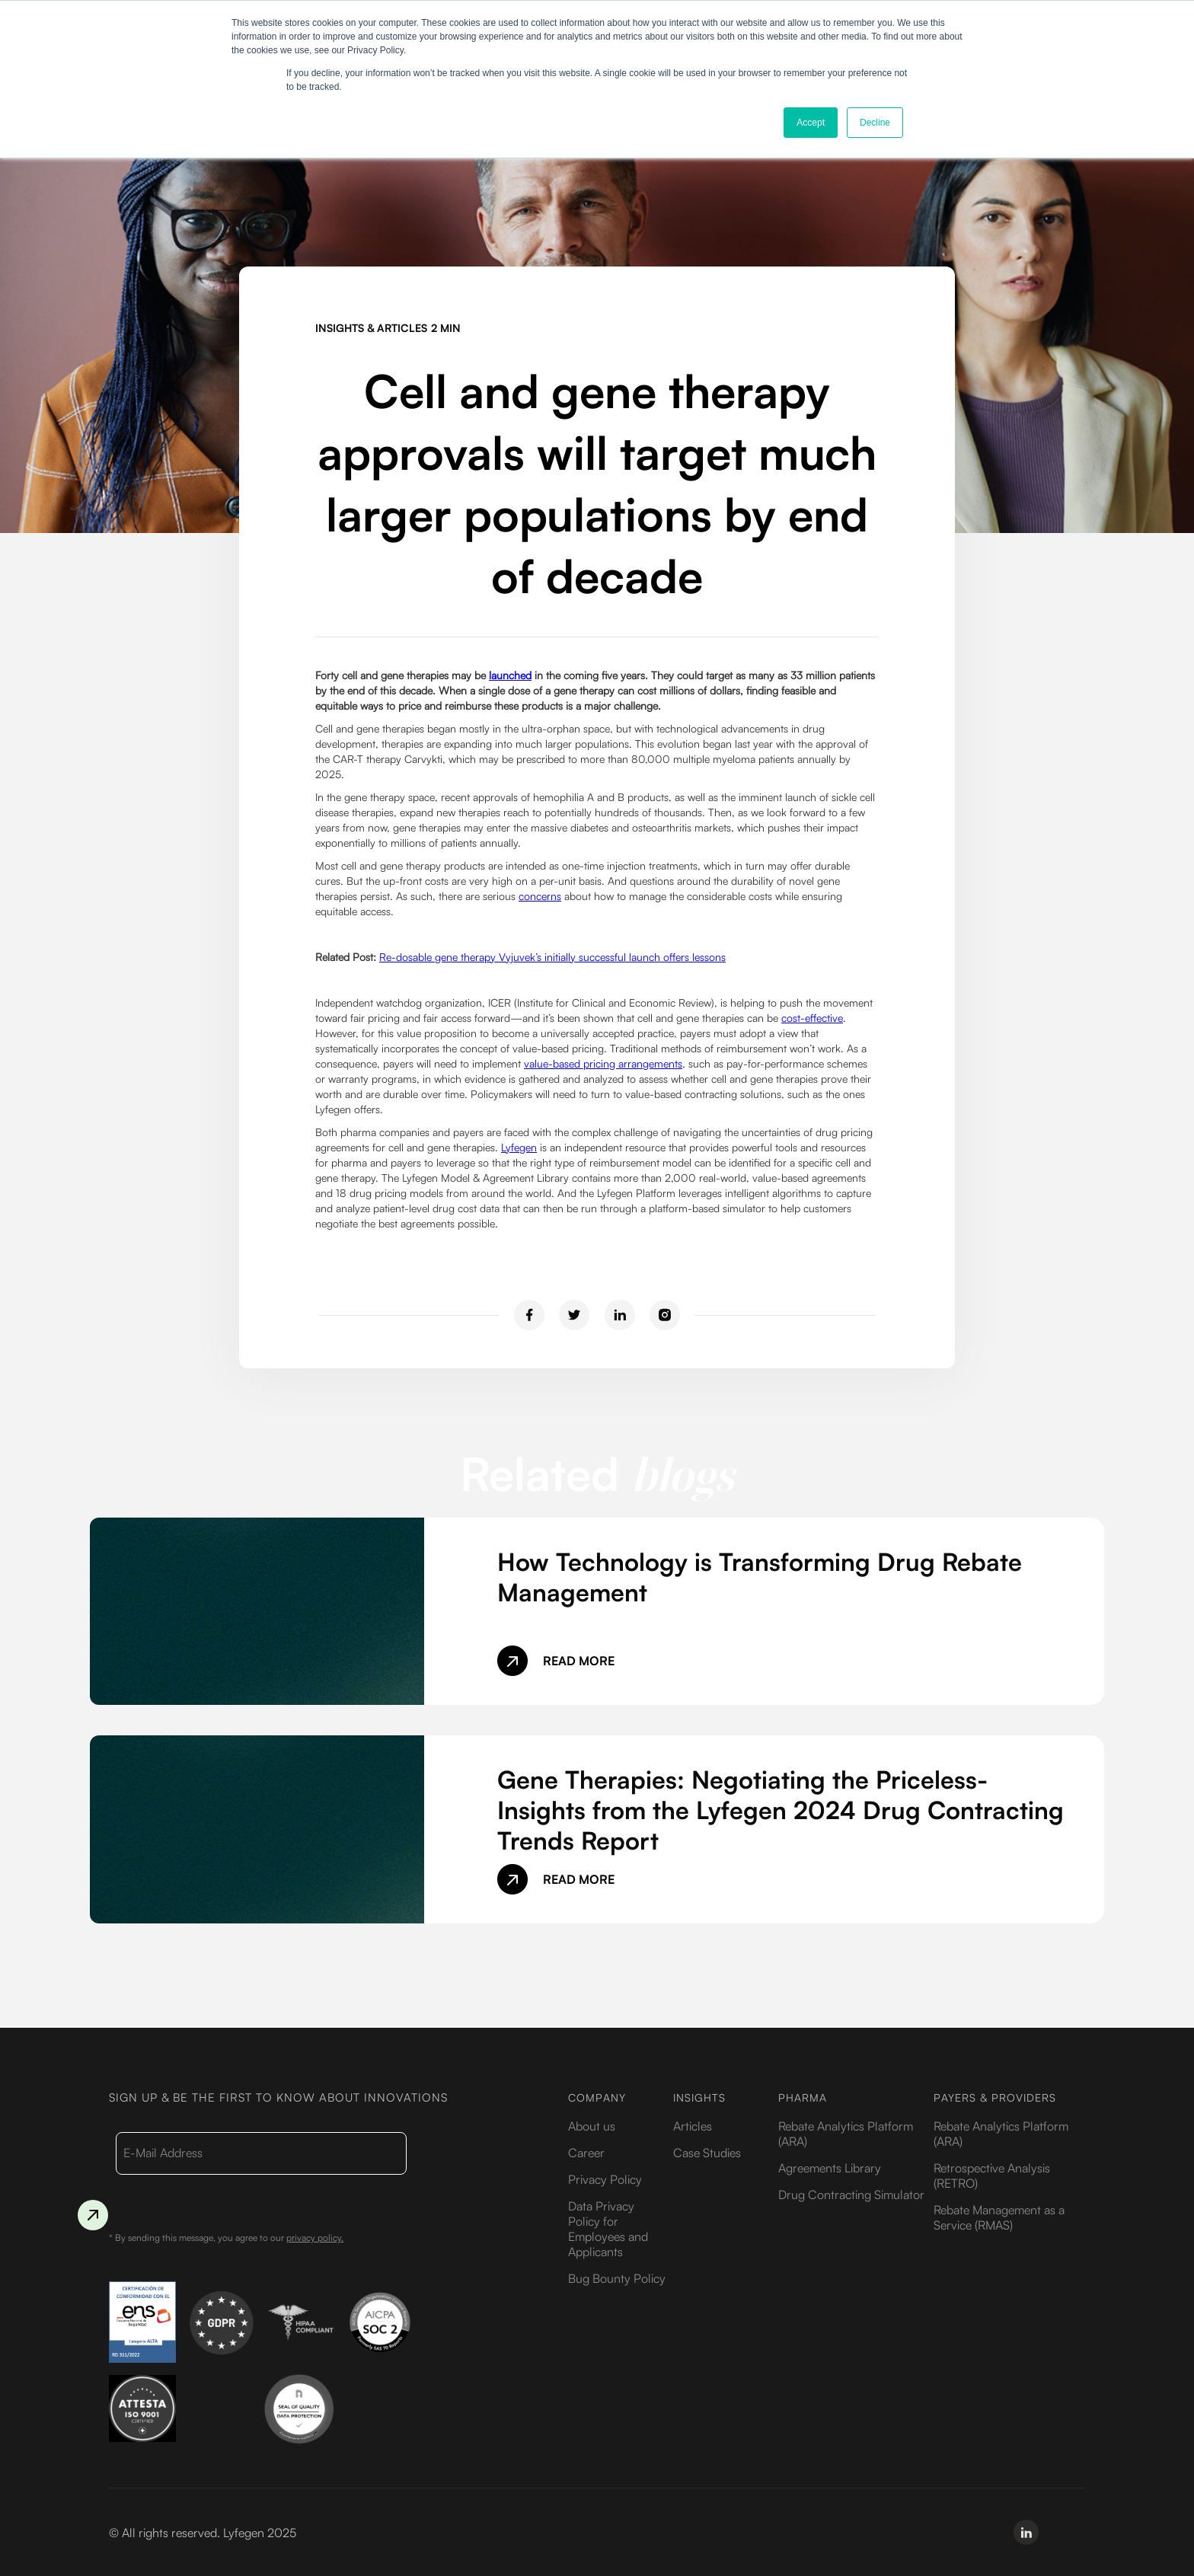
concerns (540, 895)
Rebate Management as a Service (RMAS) (999, 2217)
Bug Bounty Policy (617, 2278)
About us (591, 2126)
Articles (692, 2126)
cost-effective (812, 1017)
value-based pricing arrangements (603, 1063)
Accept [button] (811, 122)
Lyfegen (519, 1147)
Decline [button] (875, 122)
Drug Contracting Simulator (851, 2194)
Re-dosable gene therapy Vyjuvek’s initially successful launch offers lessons (552, 956)
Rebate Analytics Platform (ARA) (845, 2133)
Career (586, 2152)
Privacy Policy (605, 2179)
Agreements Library (829, 2167)
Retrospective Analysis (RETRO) (992, 2175)
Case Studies (707, 2152)
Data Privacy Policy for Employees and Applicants (608, 2228)
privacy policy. (314, 2237)
